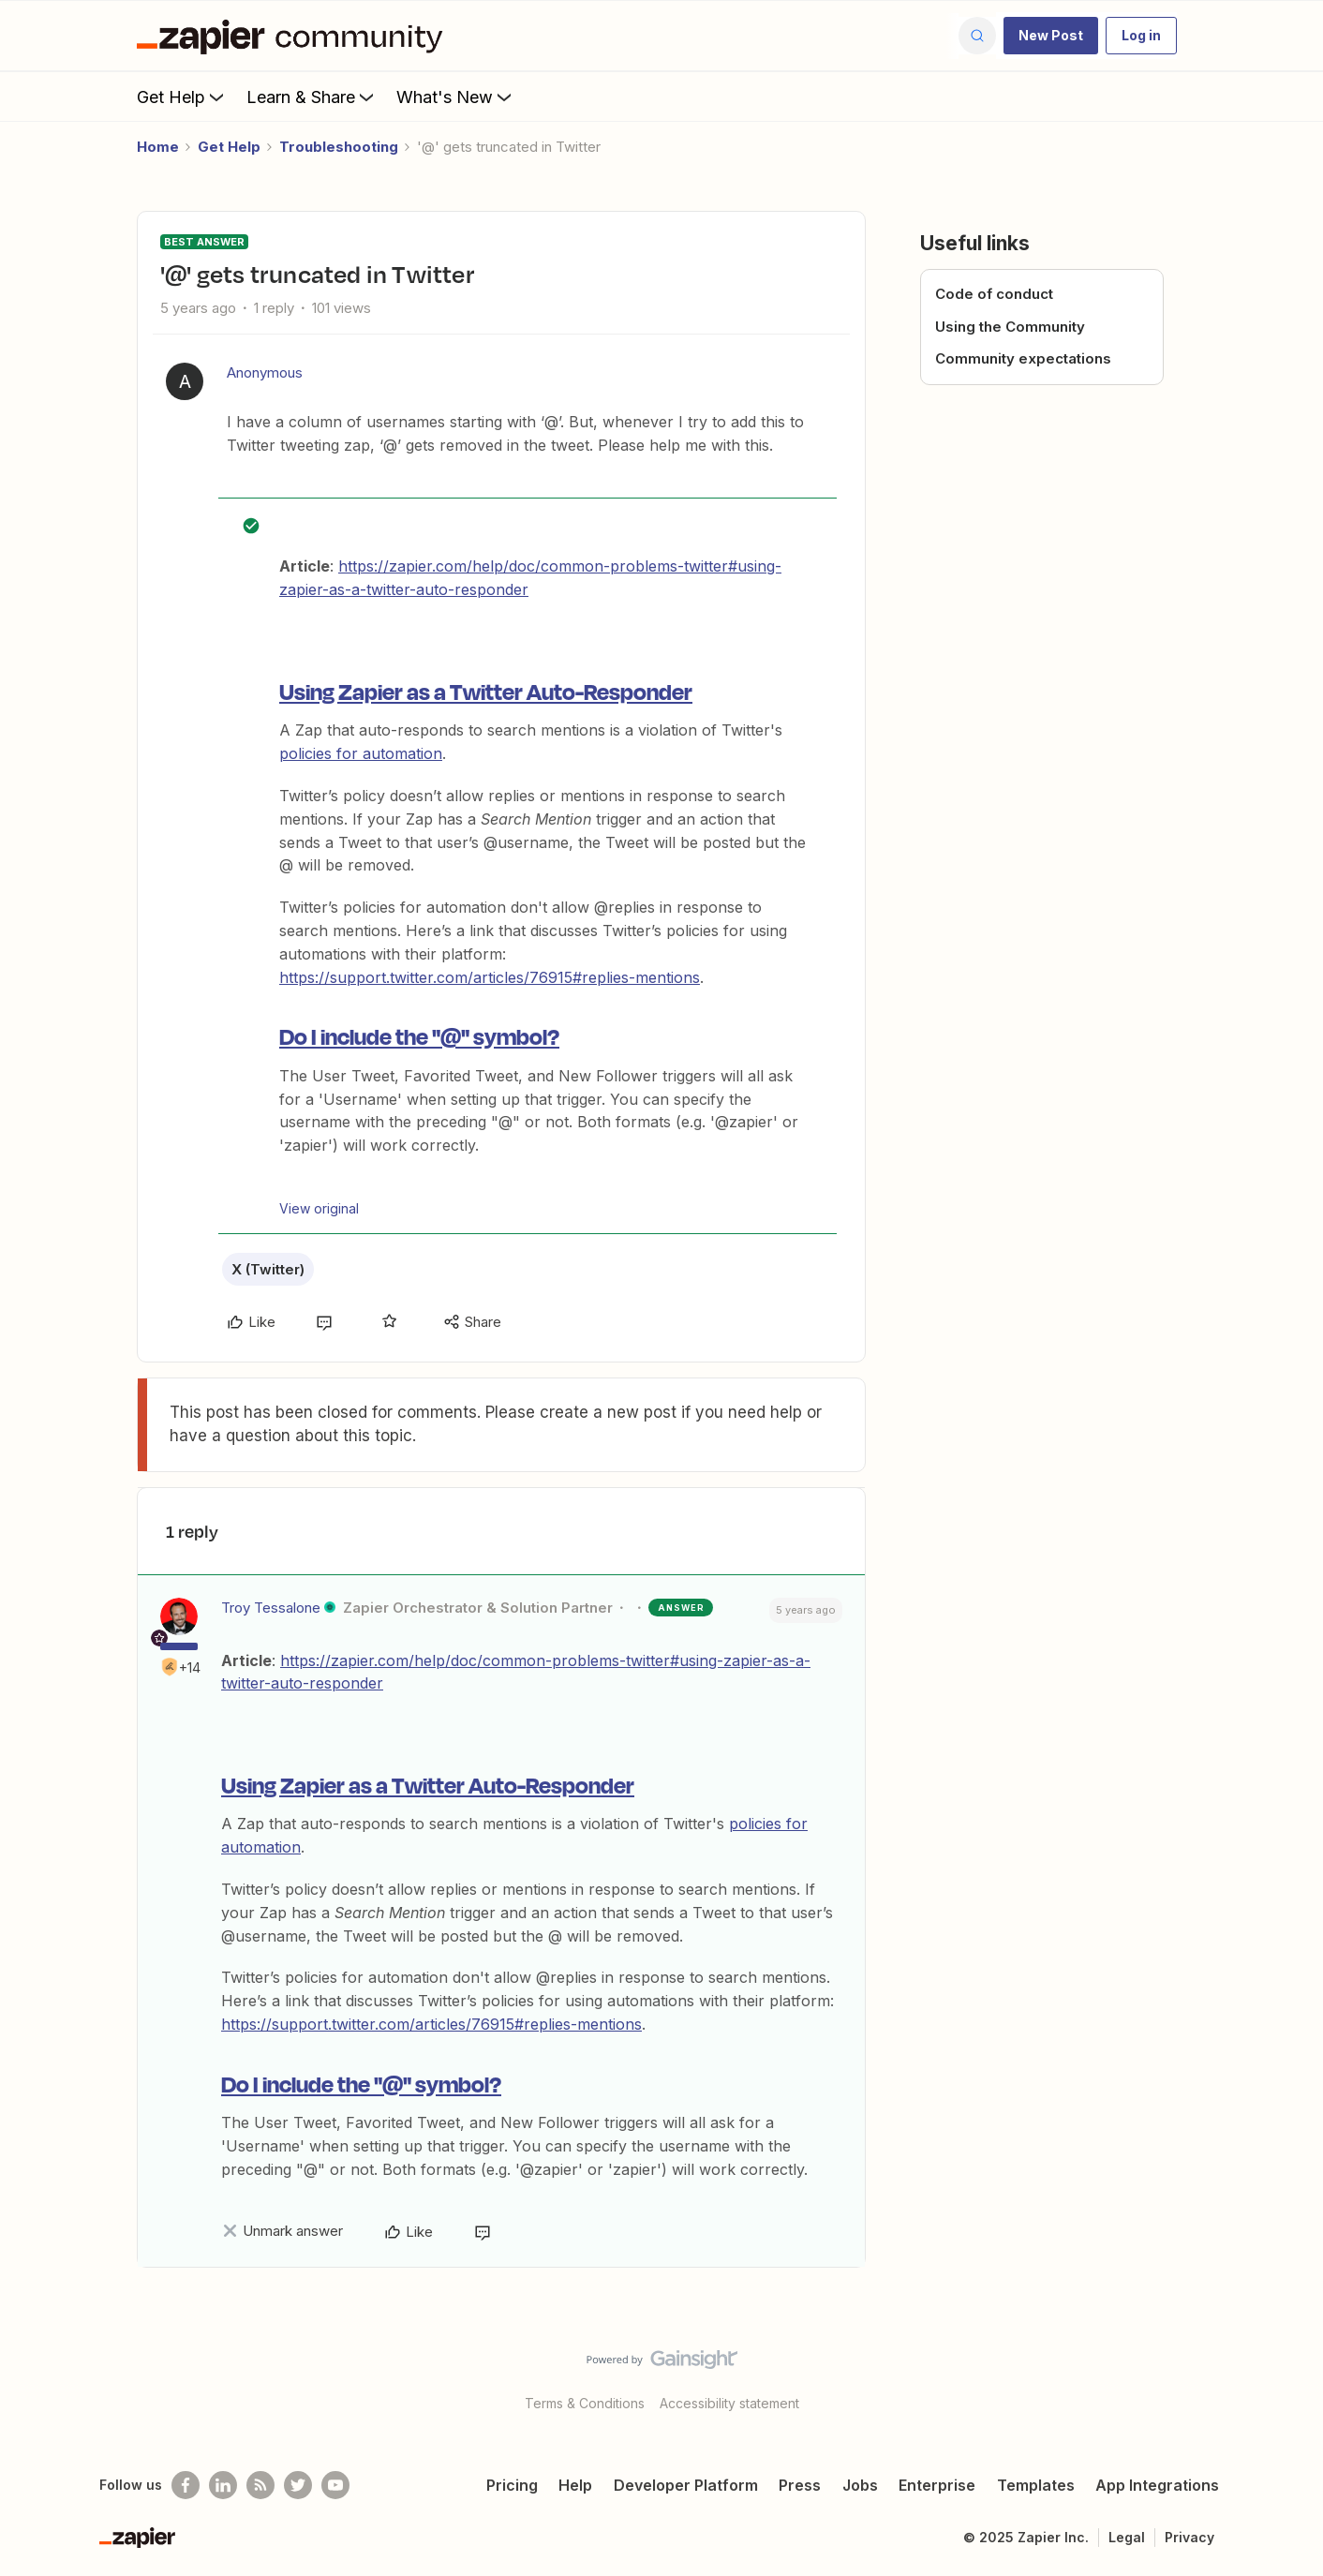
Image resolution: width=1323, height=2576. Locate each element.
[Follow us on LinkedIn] (223, 2485)
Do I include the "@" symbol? (419, 1035)
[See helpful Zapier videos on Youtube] (335, 2485)
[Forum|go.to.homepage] (294, 35)
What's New (455, 96)
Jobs (860, 2485)
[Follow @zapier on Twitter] (298, 2485)
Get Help (182, 96)
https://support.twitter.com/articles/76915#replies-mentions (489, 977)
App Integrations (1157, 2485)
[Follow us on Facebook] (185, 2485)
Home (158, 147)
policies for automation (360, 753)
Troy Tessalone (270, 1607)
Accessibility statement (729, 2403)
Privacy (1189, 2537)
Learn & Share (312, 96)
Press (800, 2485)
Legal (1126, 2537)
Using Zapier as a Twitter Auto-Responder (485, 690)
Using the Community (1010, 326)
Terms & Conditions (585, 2403)
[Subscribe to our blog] (260, 2485)
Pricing (512, 2485)
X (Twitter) (268, 1269)
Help (575, 2485)
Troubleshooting (338, 147)
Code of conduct (994, 294)
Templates (1036, 2485)
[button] (1050, 35)
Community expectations (1023, 358)
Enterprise (937, 2485)
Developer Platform (686, 2485)
